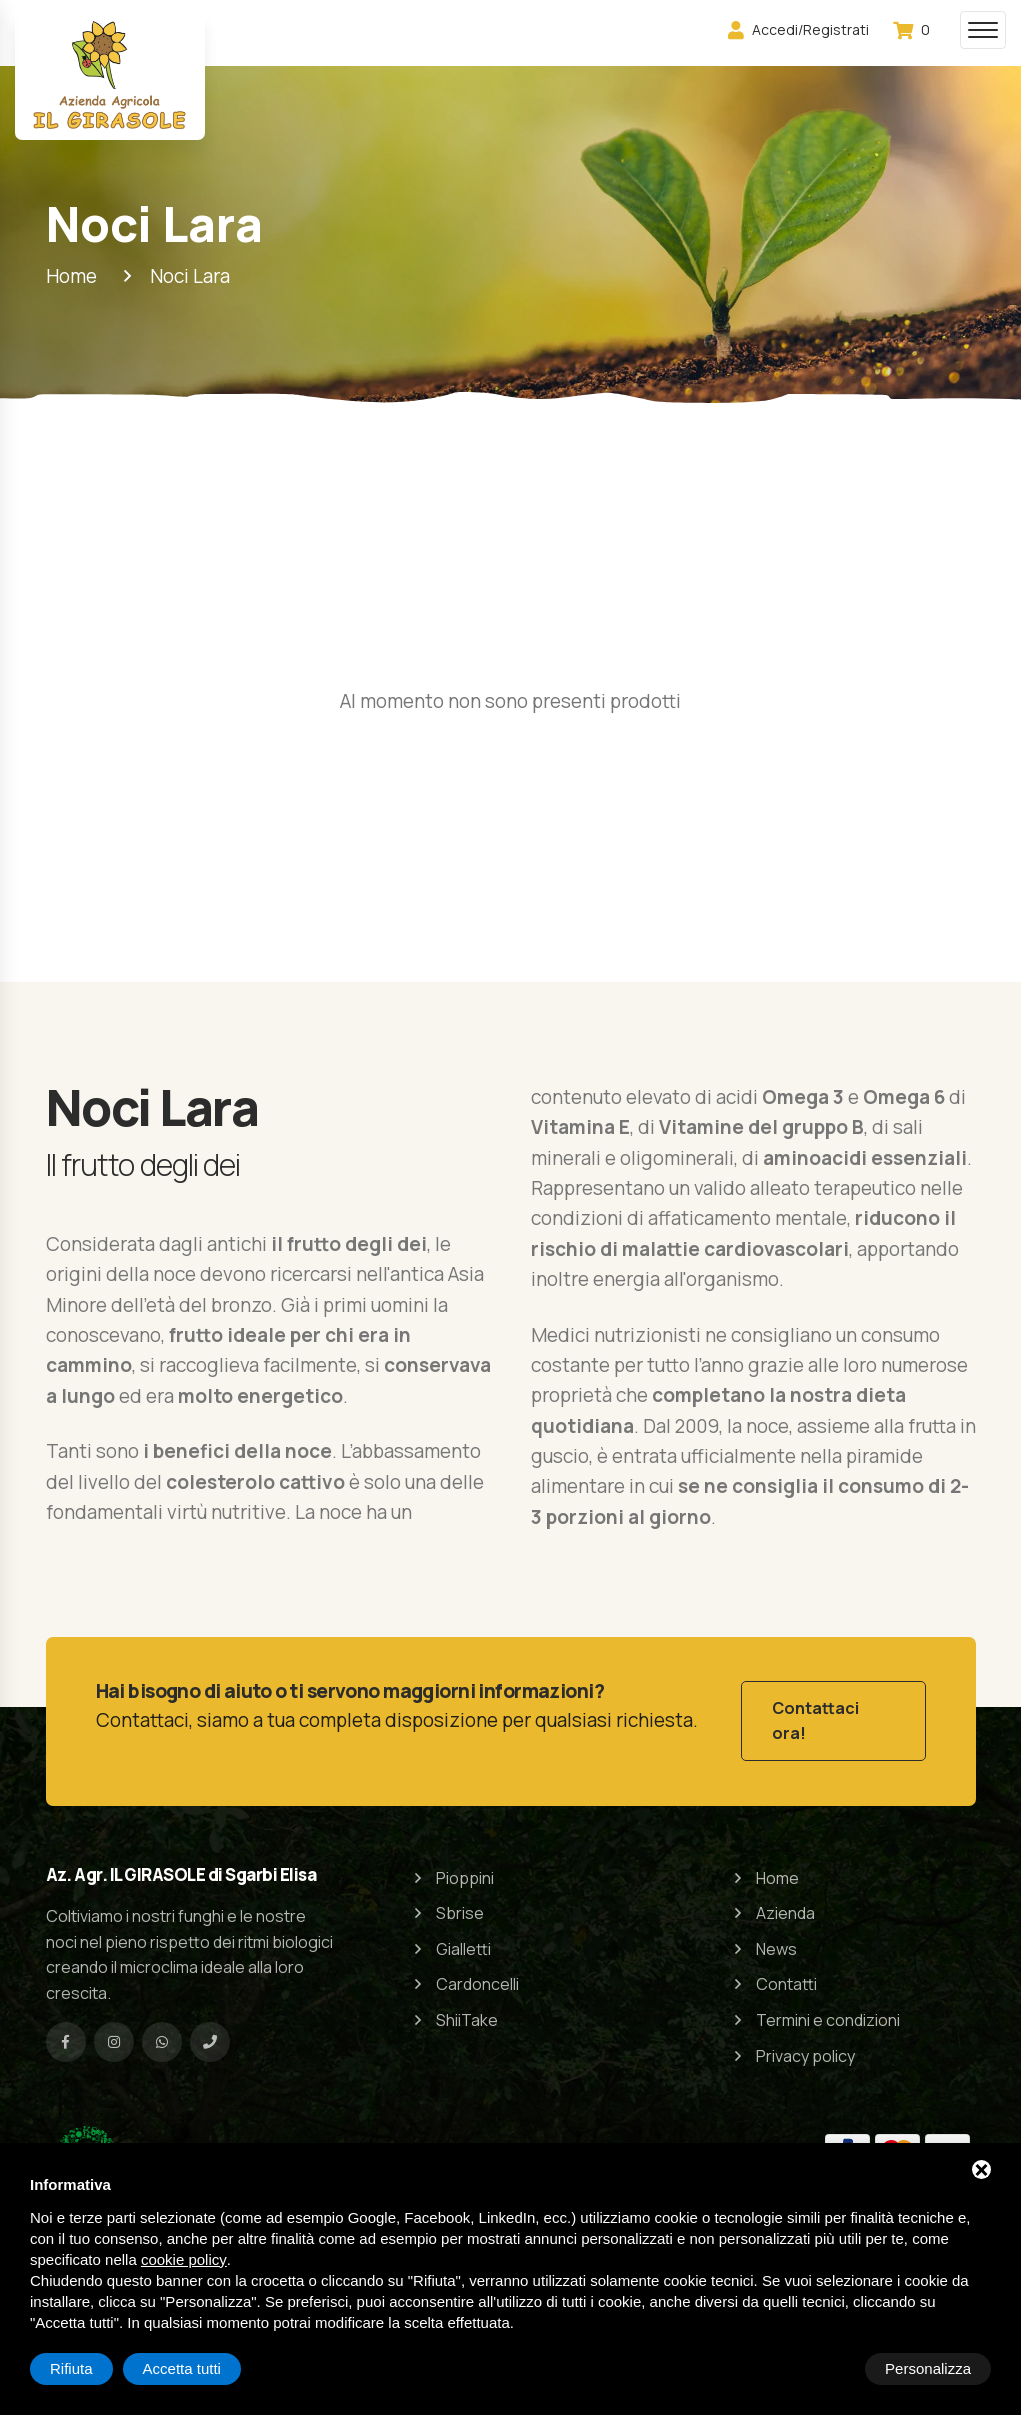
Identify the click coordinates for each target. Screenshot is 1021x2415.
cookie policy (184, 2259)
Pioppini (465, 1869)
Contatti (786, 1976)
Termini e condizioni (828, 2012)
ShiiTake (467, 2012)
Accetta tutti (932, 2368)
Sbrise (460, 1905)
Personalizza (93, 2368)
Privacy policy (805, 2047)
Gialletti (463, 1940)
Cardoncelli (477, 1976)
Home (777, 1869)
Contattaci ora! (815, 1716)
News (776, 1940)
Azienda (785, 1905)
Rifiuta (821, 2368)
